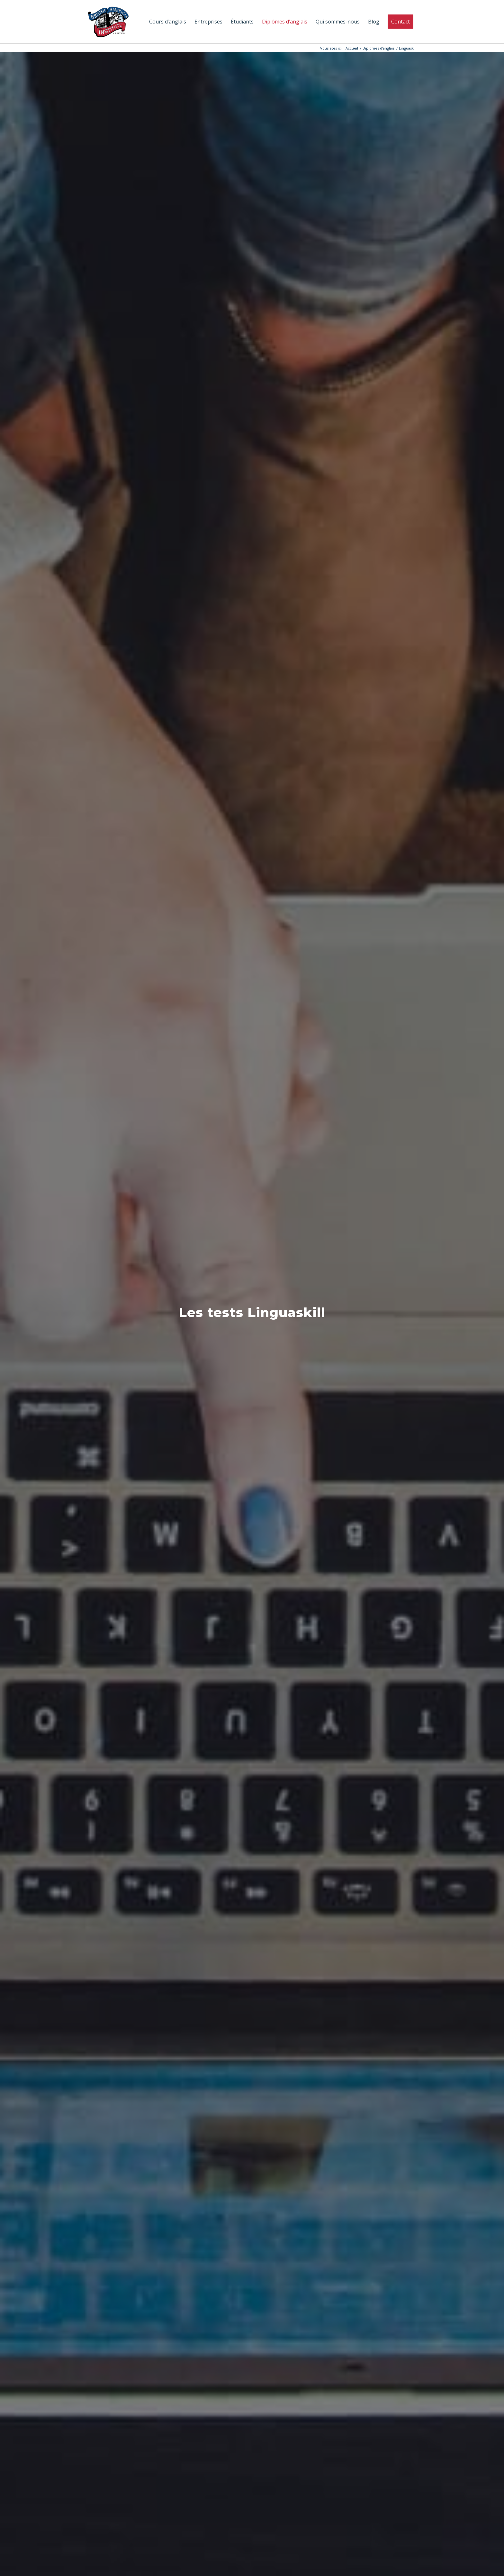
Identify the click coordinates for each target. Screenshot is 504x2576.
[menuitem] (167, 21)
